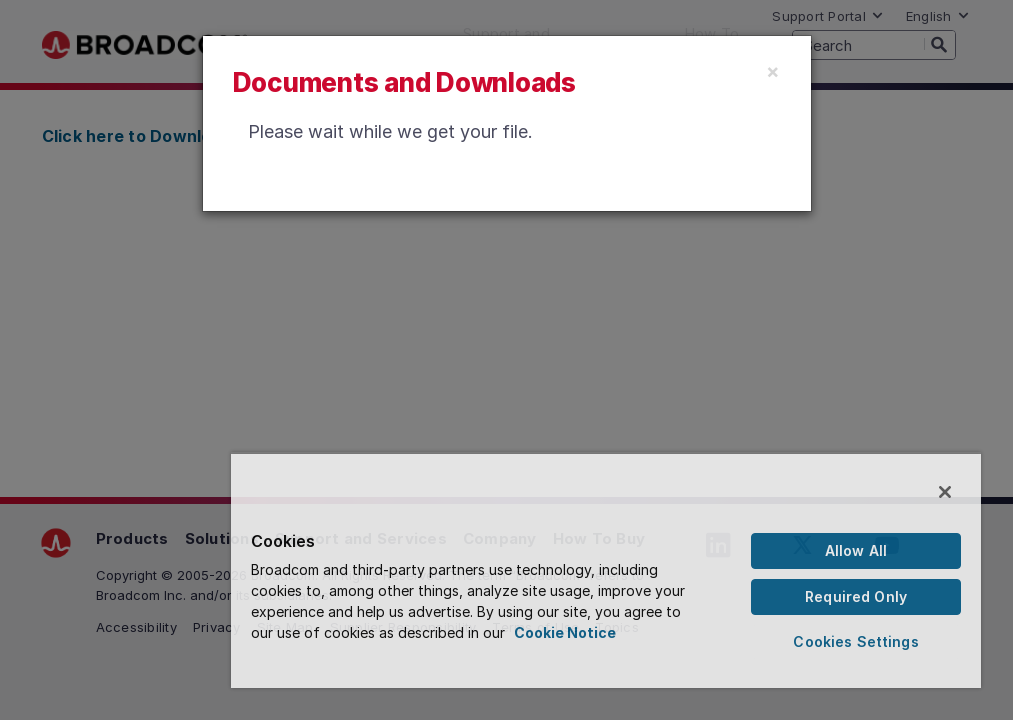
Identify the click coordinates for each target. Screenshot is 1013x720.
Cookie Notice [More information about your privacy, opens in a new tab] (565, 632)
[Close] (773, 71)
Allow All (856, 550)
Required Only (856, 596)
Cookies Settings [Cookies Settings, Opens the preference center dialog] (855, 641)
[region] (606, 570)
